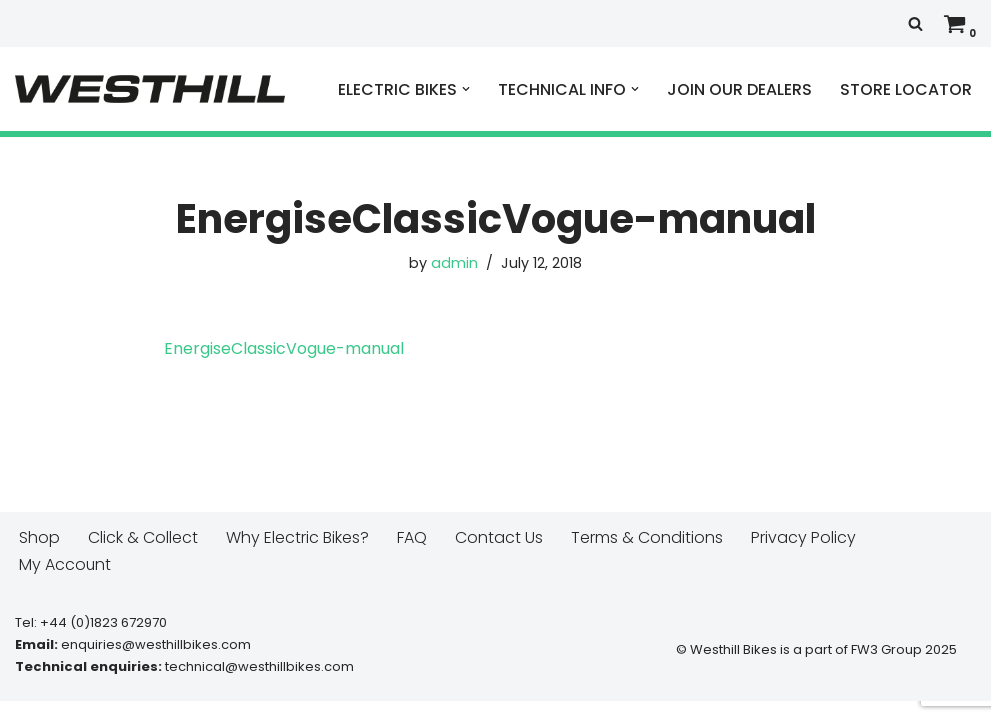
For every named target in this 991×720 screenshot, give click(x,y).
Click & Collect (143, 556)
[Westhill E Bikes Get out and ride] (150, 89)
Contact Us (499, 556)
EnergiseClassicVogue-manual (284, 348)
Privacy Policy (803, 556)
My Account (65, 582)
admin (454, 263)
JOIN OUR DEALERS (739, 89)
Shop (39, 556)
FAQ (412, 556)
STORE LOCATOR (906, 89)
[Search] (915, 23)
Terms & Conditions (647, 556)
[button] (466, 89)
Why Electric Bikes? (297, 556)
